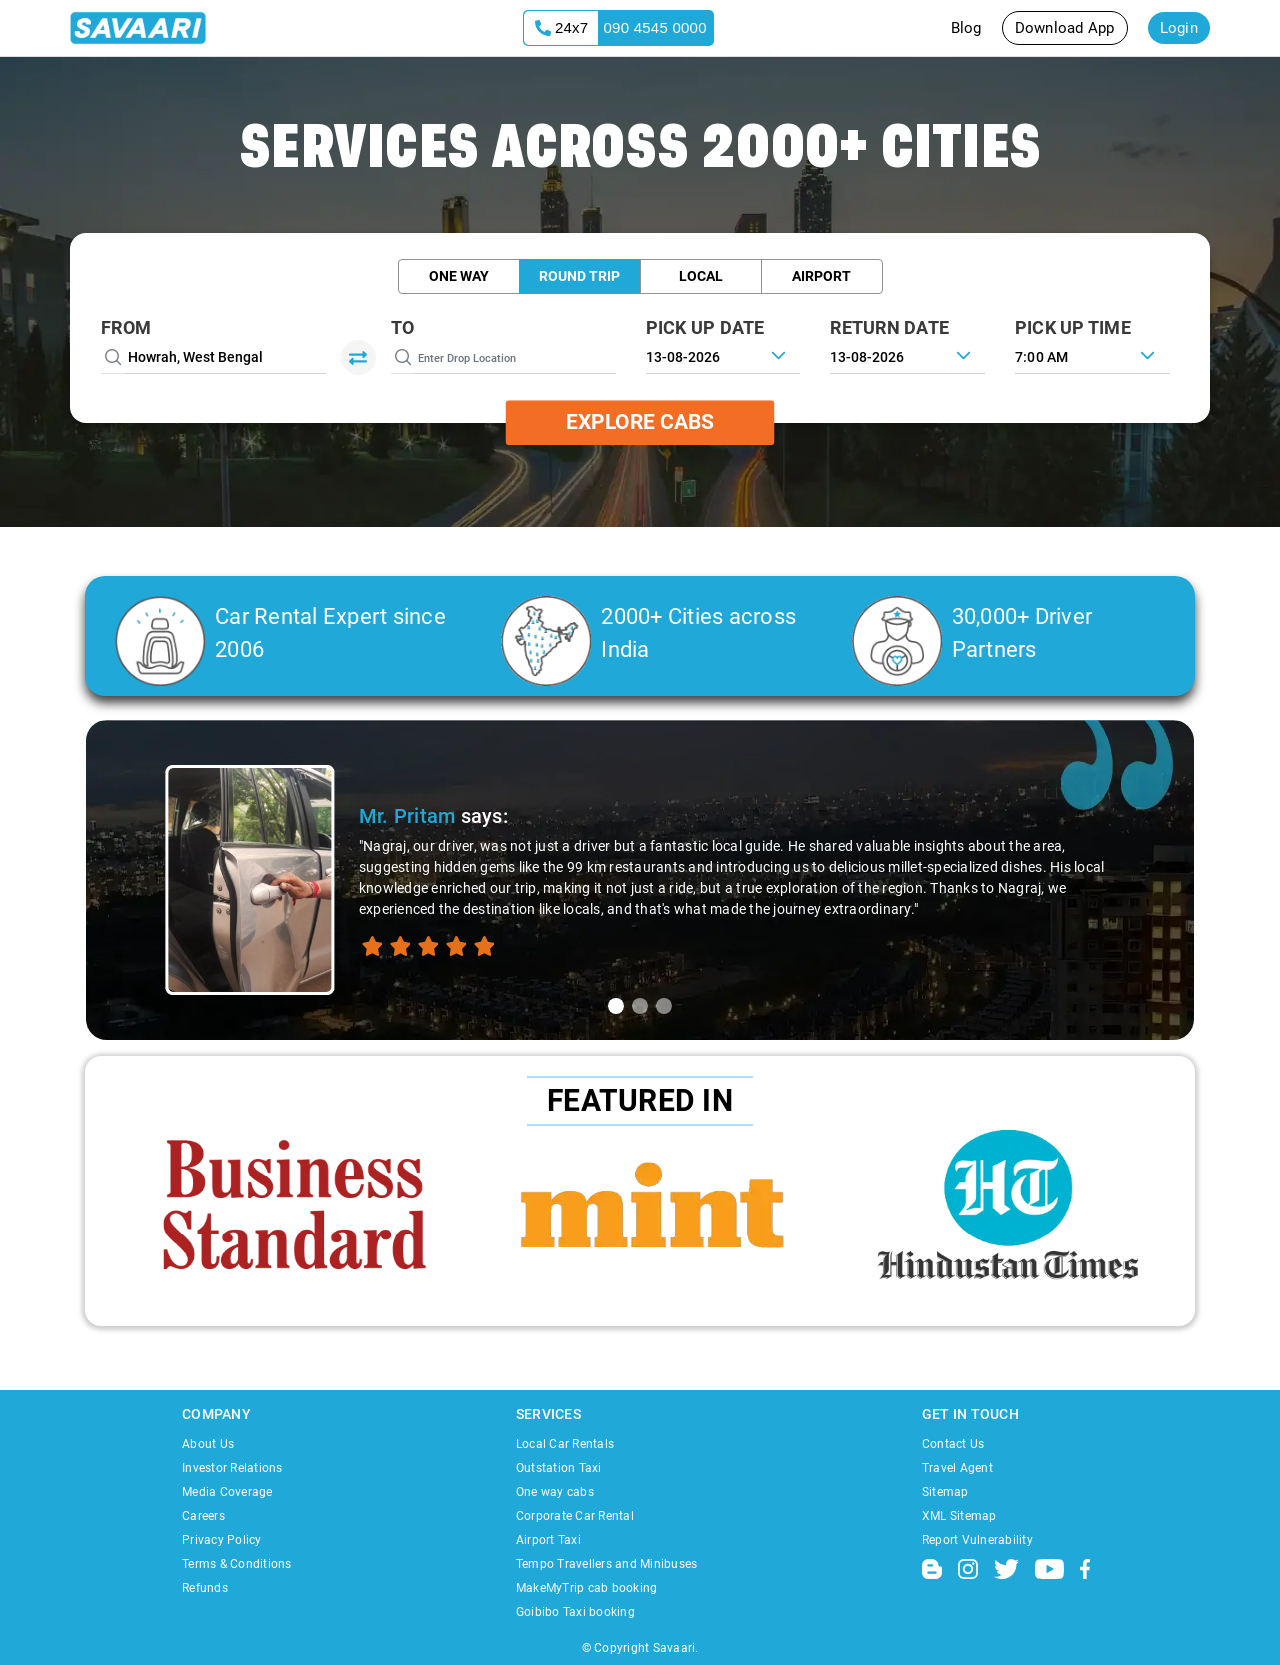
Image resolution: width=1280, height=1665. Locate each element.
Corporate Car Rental (575, 1516)
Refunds (205, 1588)
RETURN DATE (889, 327)
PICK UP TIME (1073, 327)
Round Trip (579, 276)
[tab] (616, 1006)
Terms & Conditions (237, 1564)
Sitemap (945, 1492)
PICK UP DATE (705, 327)
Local (701, 276)
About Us (208, 1444)
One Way (459, 276)
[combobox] (1092, 355)
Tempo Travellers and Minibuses (607, 1564)
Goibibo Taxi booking (575, 1612)
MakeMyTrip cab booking (587, 1588)
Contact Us (953, 1444)
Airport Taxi (548, 1540)
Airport (821, 276)
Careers (203, 1516)
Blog (966, 28)
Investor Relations (232, 1468)
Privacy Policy (222, 1540)
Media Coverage (227, 1492)
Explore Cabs (640, 422)
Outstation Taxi (559, 1468)
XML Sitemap (959, 1516)
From (126, 327)
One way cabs (555, 1492)
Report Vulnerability (977, 1540)
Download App (1065, 28)
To (403, 327)
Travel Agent (957, 1468)
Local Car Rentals (565, 1444)
